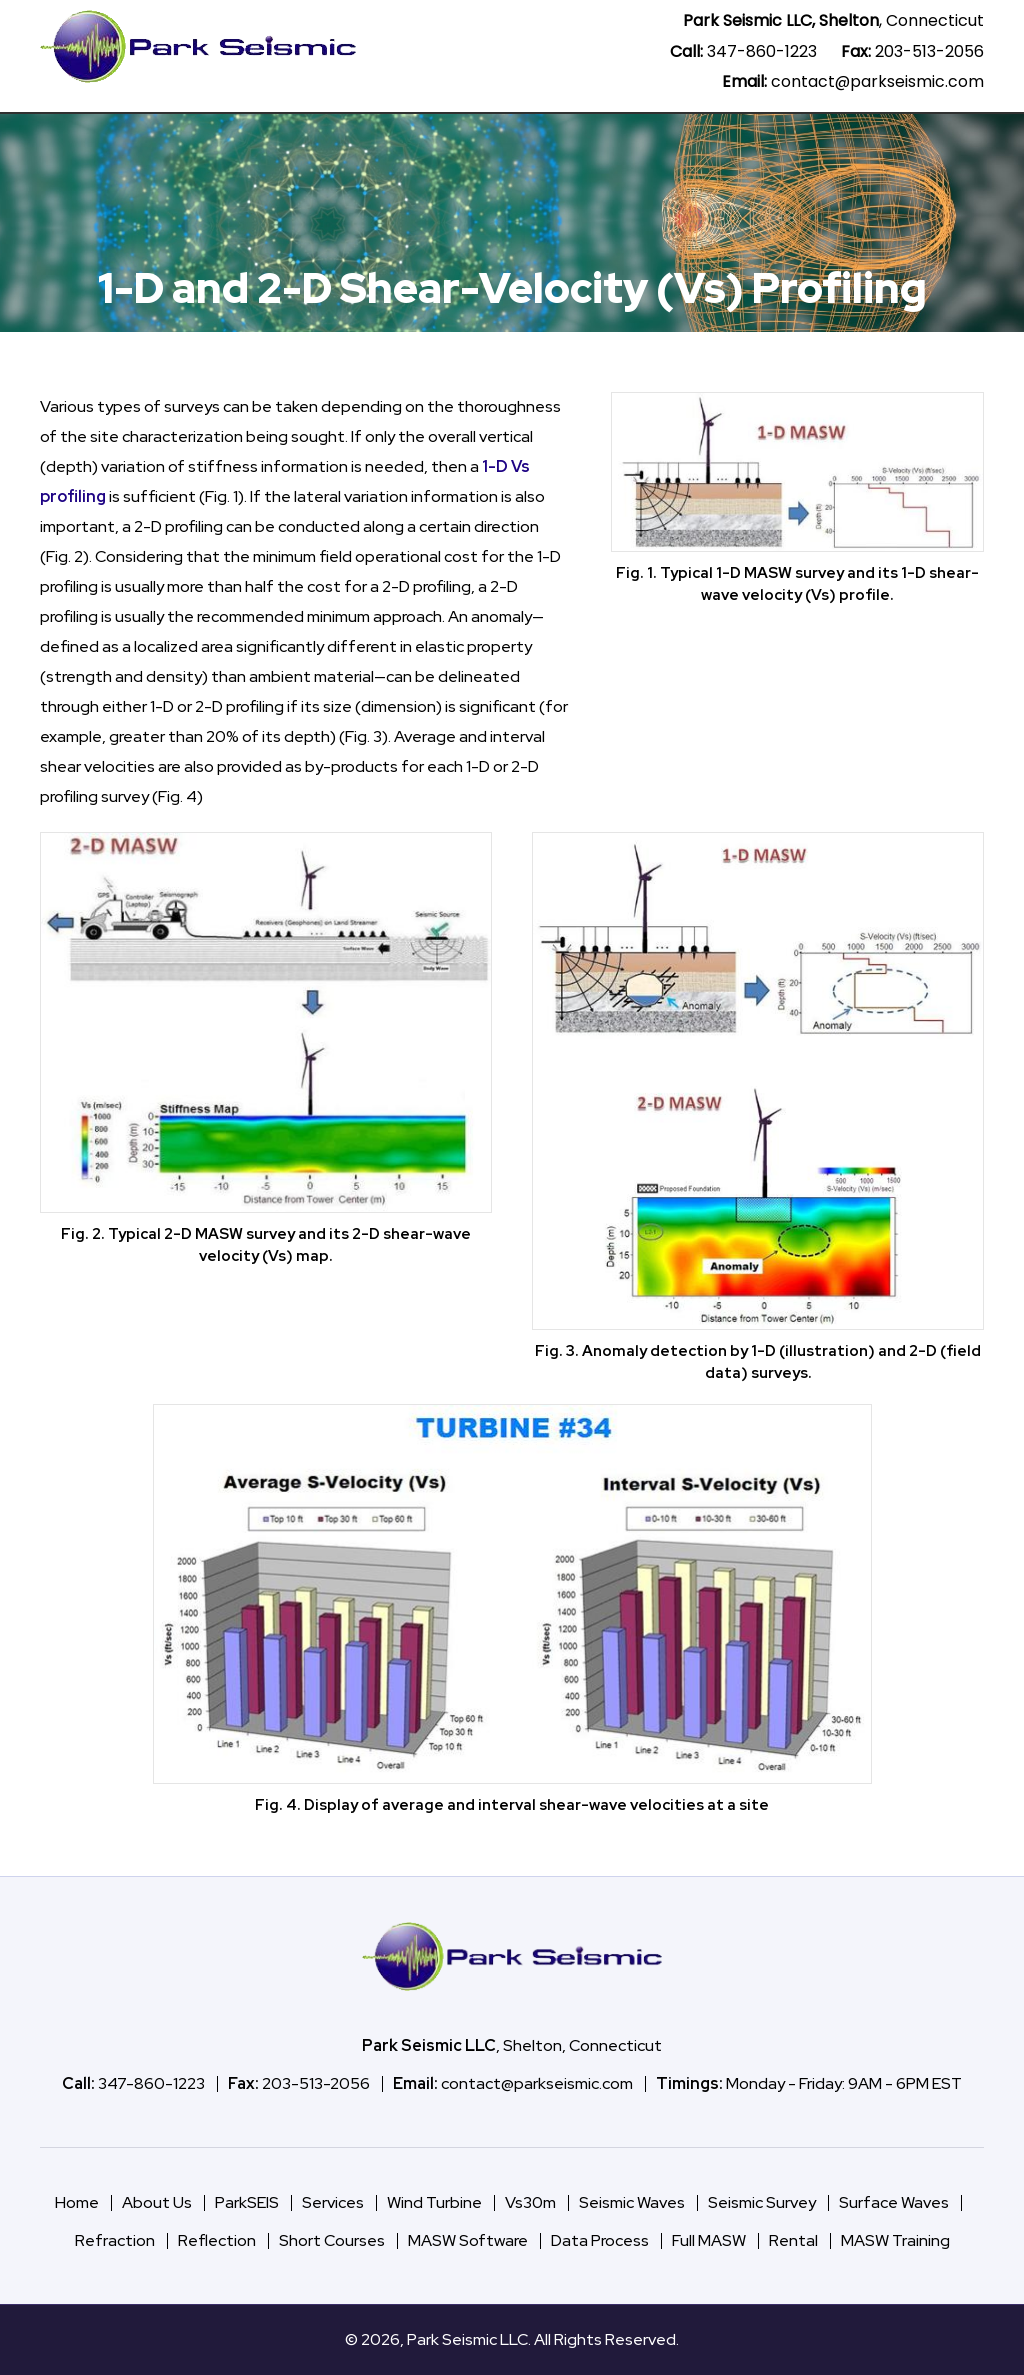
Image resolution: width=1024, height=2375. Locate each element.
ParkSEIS (292, 137)
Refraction (115, 2240)
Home (84, 137)
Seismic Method (812, 137)
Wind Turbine (598, 137)
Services (491, 137)
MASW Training (895, 2240)
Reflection (217, 2240)
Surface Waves (894, 2202)
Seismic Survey (762, 2202)
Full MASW (709, 2240)
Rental (793, 2240)
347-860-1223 (762, 51)
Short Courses (332, 2240)
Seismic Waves (632, 2202)
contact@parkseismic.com (877, 81)
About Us (931, 137)
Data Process (398, 137)
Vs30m (700, 137)
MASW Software (178, 137)
